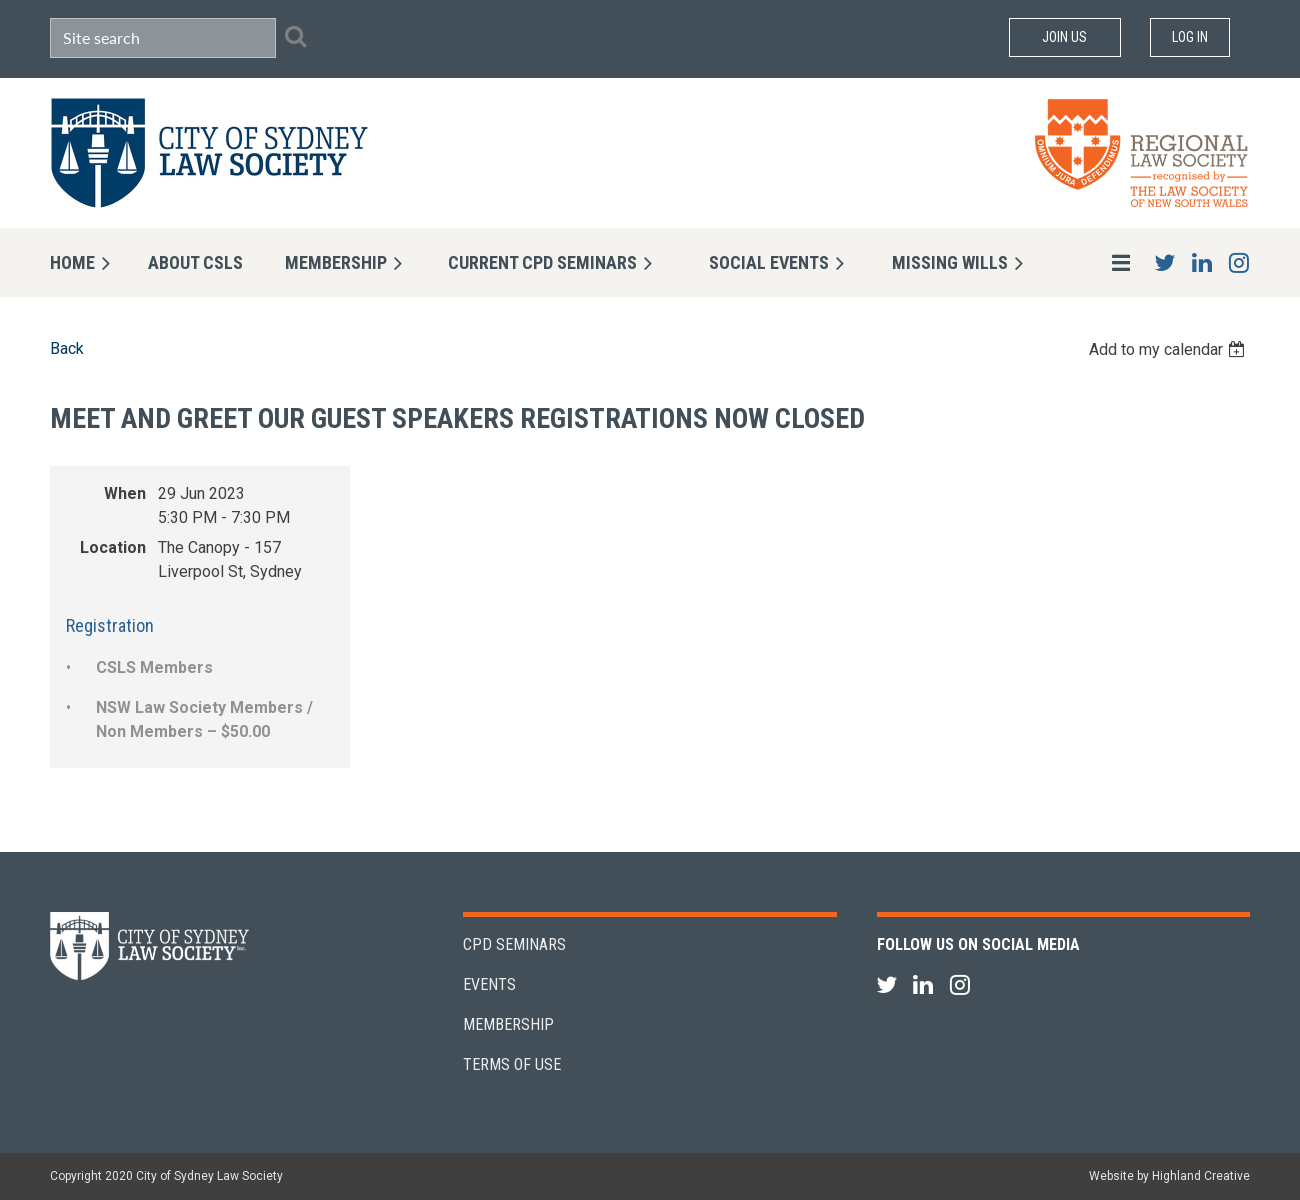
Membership (508, 1024)
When (125, 493)
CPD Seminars (514, 944)
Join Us (1064, 37)
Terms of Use (512, 1064)
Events (489, 984)
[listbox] (1169, 349)
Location (113, 547)
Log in (1190, 37)
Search (295, 36)
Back (67, 348)
